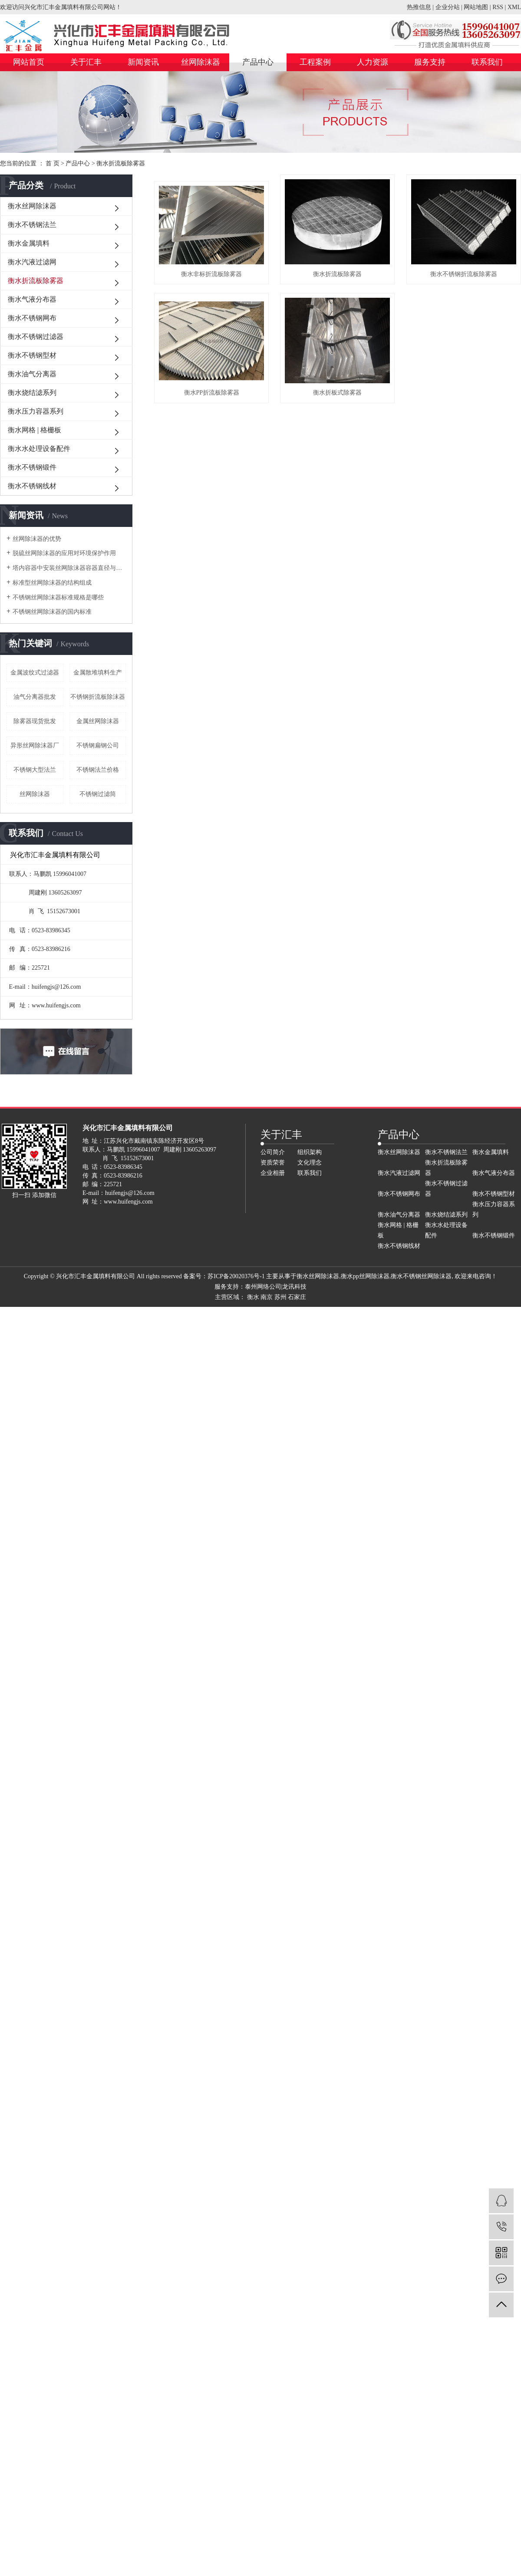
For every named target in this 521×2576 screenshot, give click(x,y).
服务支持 (429, 62)
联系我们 (487, 62)
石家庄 (297, 1297)
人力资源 (372, 62)
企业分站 (447, 7)
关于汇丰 (86, 62)
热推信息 (419, 7)
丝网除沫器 (200, 62)
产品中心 (258, 62)
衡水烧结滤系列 (32, 392)
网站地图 (476, 7)
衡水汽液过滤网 (32, 262)
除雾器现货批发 (34, 721)
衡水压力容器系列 (35, 411)
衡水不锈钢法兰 (32, 224)
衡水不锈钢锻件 (32, 467)
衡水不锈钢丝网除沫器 (421, 1276)
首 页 (52, 163)
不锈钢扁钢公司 (97, 745)
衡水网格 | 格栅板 (34, 430)
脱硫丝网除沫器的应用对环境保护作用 (64, 553)
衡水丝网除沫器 (32, 206)
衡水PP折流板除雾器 (360, 417)
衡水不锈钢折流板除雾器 (219, 417)
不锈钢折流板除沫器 (97, 697)
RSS (497, 7)
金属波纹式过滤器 (34, 672)
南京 (266, 1297)
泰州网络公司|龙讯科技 (276, 1286)
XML (514, 7)
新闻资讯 (143, 62)
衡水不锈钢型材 (32, 355)
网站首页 (28, 62)
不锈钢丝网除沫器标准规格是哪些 (58, 597)
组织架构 (309, 1152)
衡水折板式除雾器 (219, 547)
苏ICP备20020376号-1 (236, 1276)
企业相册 (272, 1173)
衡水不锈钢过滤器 (35, 336)
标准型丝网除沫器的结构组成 (52, 582)
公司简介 (272, 1152)
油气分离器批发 (34, 697)
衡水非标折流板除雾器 (219, 286)
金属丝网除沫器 (97, 721)
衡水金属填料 (28, 243)
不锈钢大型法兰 (34, 770)
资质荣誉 (272, 1162)
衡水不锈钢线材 (32, 486)
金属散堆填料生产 (97, 672)
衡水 (253, 1297)
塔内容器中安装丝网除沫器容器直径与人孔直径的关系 (69, 568)
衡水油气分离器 (32, 374)
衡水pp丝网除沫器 (365, 1276)
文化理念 (309, 1162)
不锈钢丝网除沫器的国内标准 (52, 612)
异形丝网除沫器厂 (34, 745)
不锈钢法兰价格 (97, 770)
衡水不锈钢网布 (32, 318)
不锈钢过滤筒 (97, 794)
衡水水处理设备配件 (39, 448)
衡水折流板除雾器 (120, 163)
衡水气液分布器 (32, 299)
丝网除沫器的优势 (37, 539)
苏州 (280, 1297)
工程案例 (315, 62)
